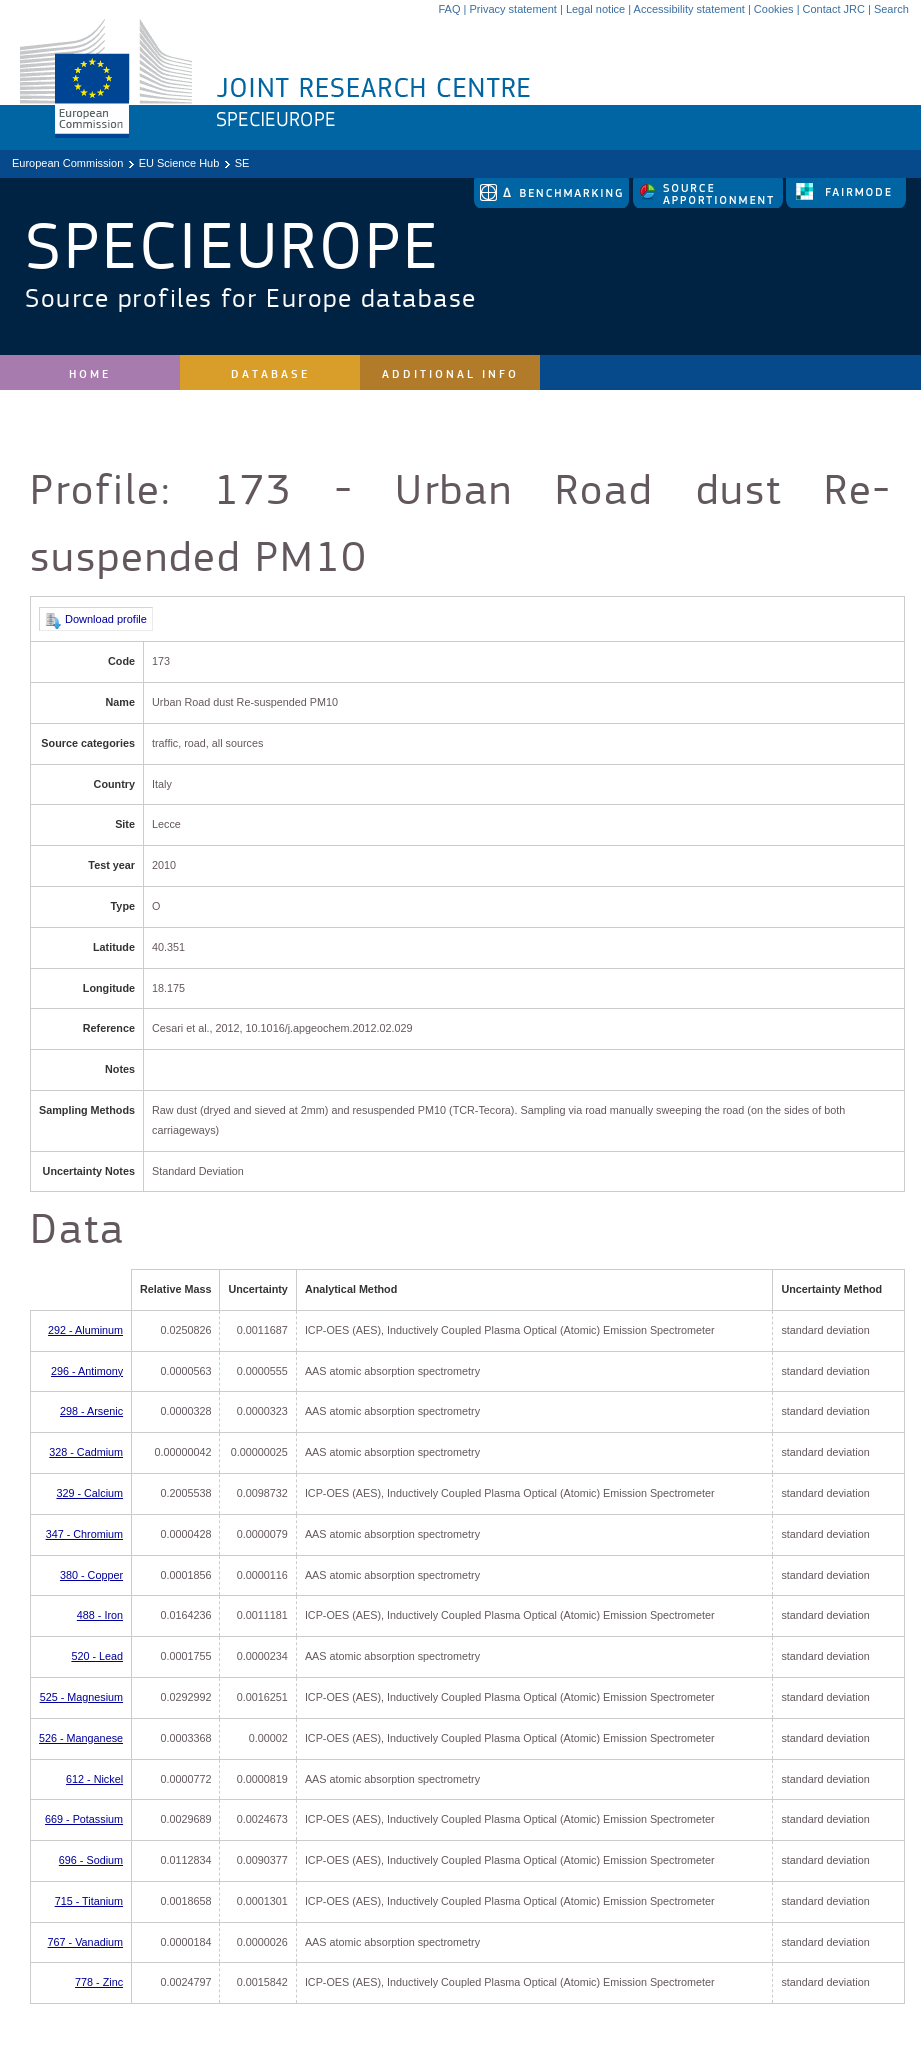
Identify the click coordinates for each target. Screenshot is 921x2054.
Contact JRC (834, 9)
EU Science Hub (179, 163)
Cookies (774, 9)
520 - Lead (97, 1656)
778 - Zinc (99, 1982)
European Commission (67, 163)
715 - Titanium (89, 1901)
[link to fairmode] (846, 204)
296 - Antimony (87, 1371)
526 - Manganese (81, 1738)
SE (242, 163)
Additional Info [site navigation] (450, 374)
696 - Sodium (91, 1860)
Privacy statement (512, 9)
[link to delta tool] (553, 204)
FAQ (449, 9)
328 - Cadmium (86, 1452)
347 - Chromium (84, 1534)
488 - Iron (100, 1615)
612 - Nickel (94, 1779)
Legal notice (595, 9)
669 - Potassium (84, 1819)
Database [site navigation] (270, 374)
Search (891, 9)
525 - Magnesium (81, 1697)
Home (90, 374)
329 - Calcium (89, 1493)
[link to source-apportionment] (709, 204)
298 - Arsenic (91, 1411)
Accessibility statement (689, 9)
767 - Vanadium (85, 1942)
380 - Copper (91, 1575)
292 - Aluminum (85, 1330)
